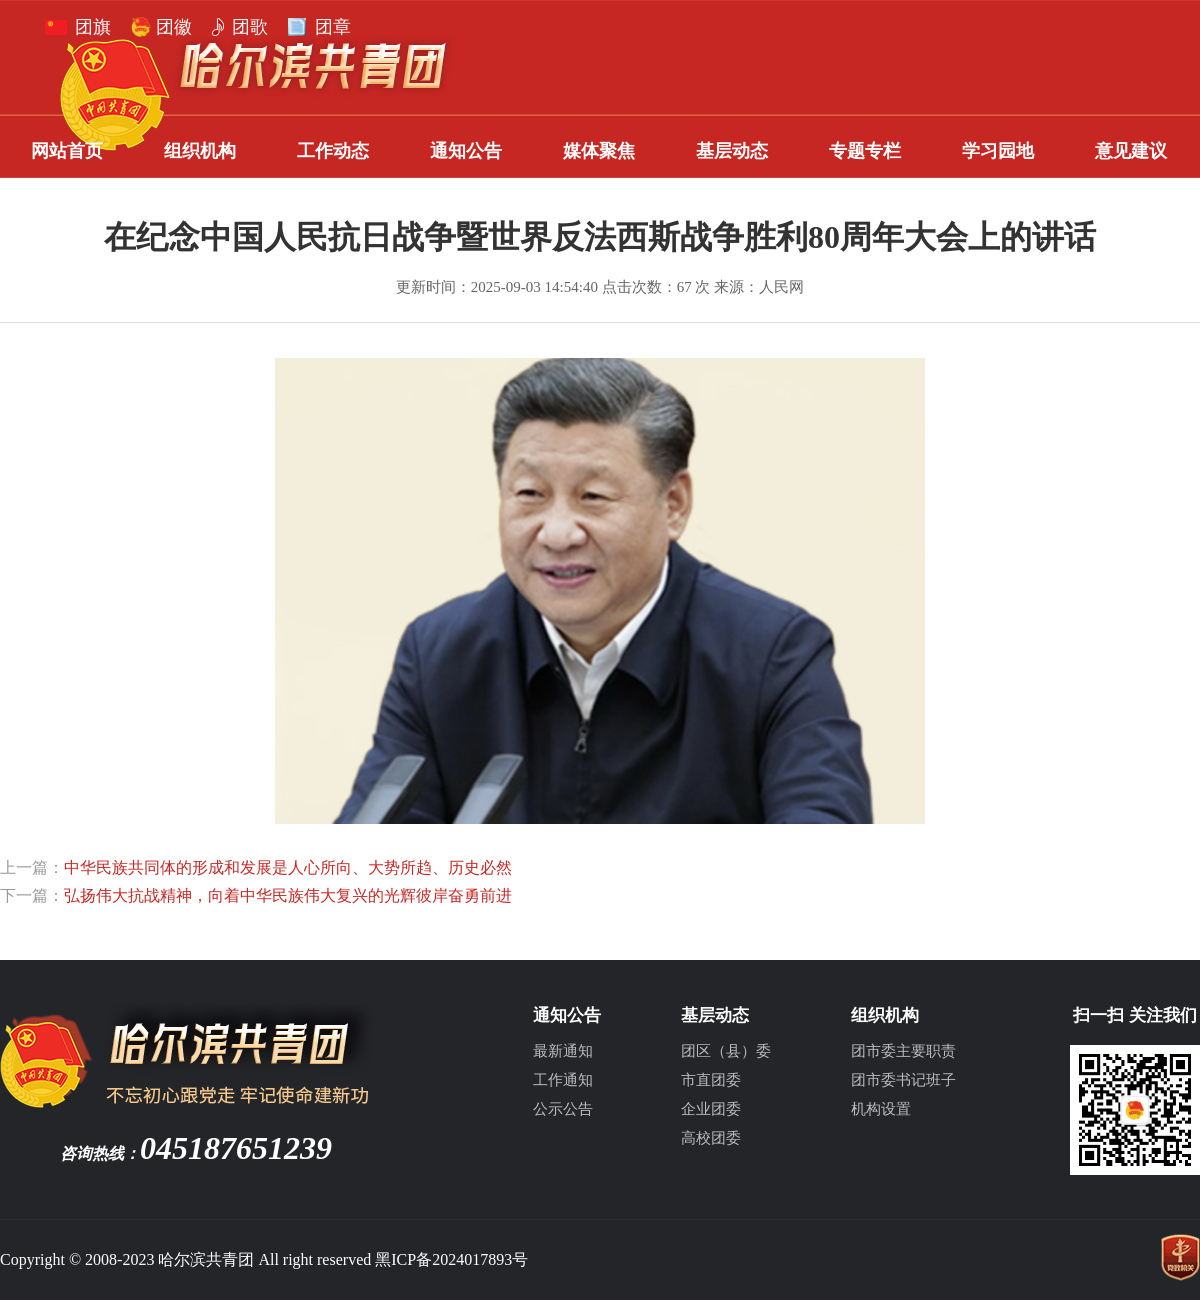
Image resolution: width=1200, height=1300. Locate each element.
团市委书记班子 (903, 1080)
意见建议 (1131, 151)
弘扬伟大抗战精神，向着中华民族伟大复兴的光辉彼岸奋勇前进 (288, 895)
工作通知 (563, 1080)
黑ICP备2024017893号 (451, 1259)
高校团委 (711, 1138)
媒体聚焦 (599, 151)
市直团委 (711, 1080)
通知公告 (466, 151)
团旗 (93, 27)
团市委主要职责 (903, 1051)
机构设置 (881, 1109)
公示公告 (563, 1109)
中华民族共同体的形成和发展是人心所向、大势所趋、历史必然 (288, 867)
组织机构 (200, 151)
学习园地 (998, 151)
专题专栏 (865, 151)
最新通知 (563, 1051)
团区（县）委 (726, 1051)
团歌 (250, 27)
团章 (333, 27)
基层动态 (732, 151)
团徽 (174, 27)
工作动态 (333, 151)
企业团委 (711, 1109)
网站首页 (67, 151)
